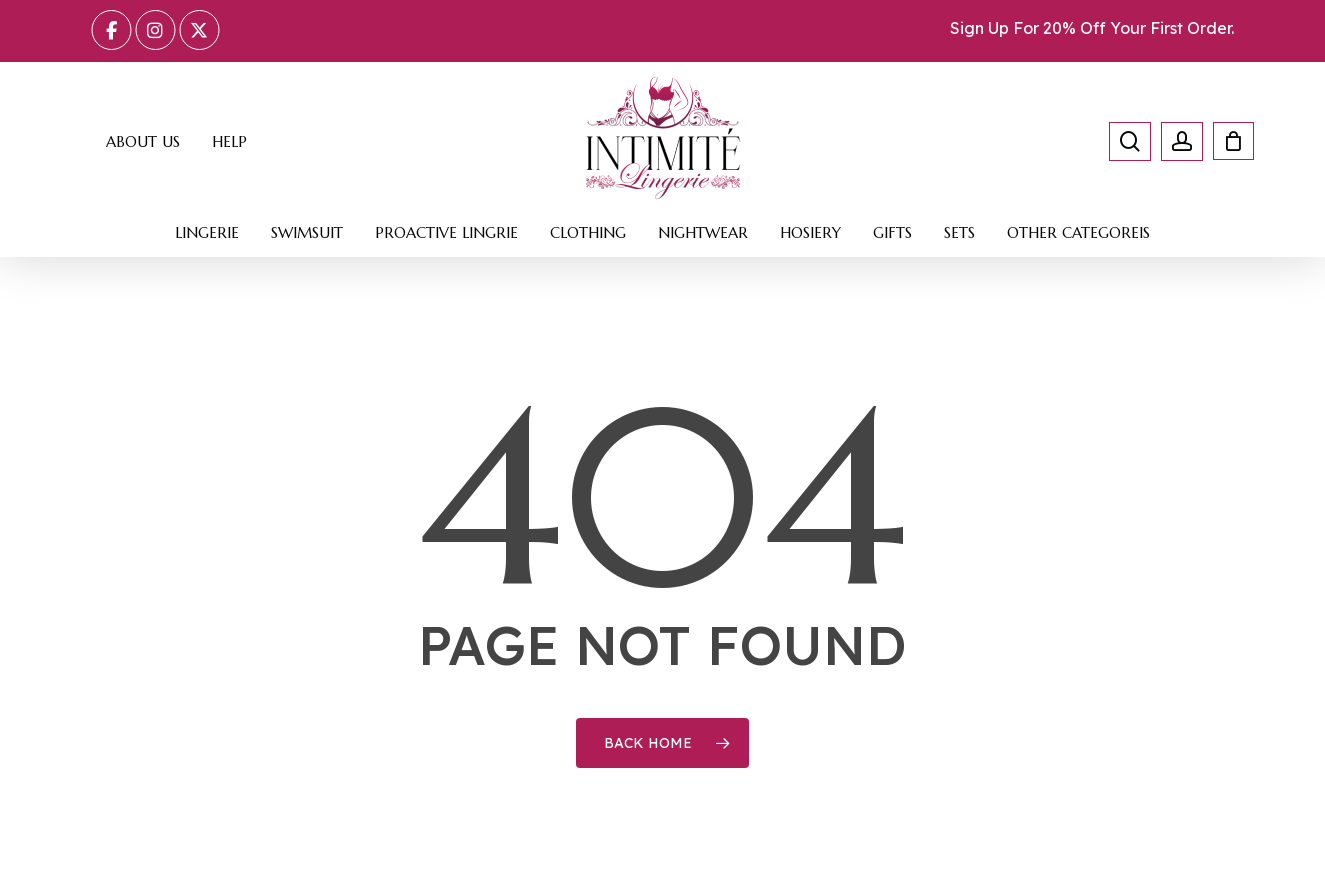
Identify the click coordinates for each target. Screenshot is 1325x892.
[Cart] (1224, 141)
